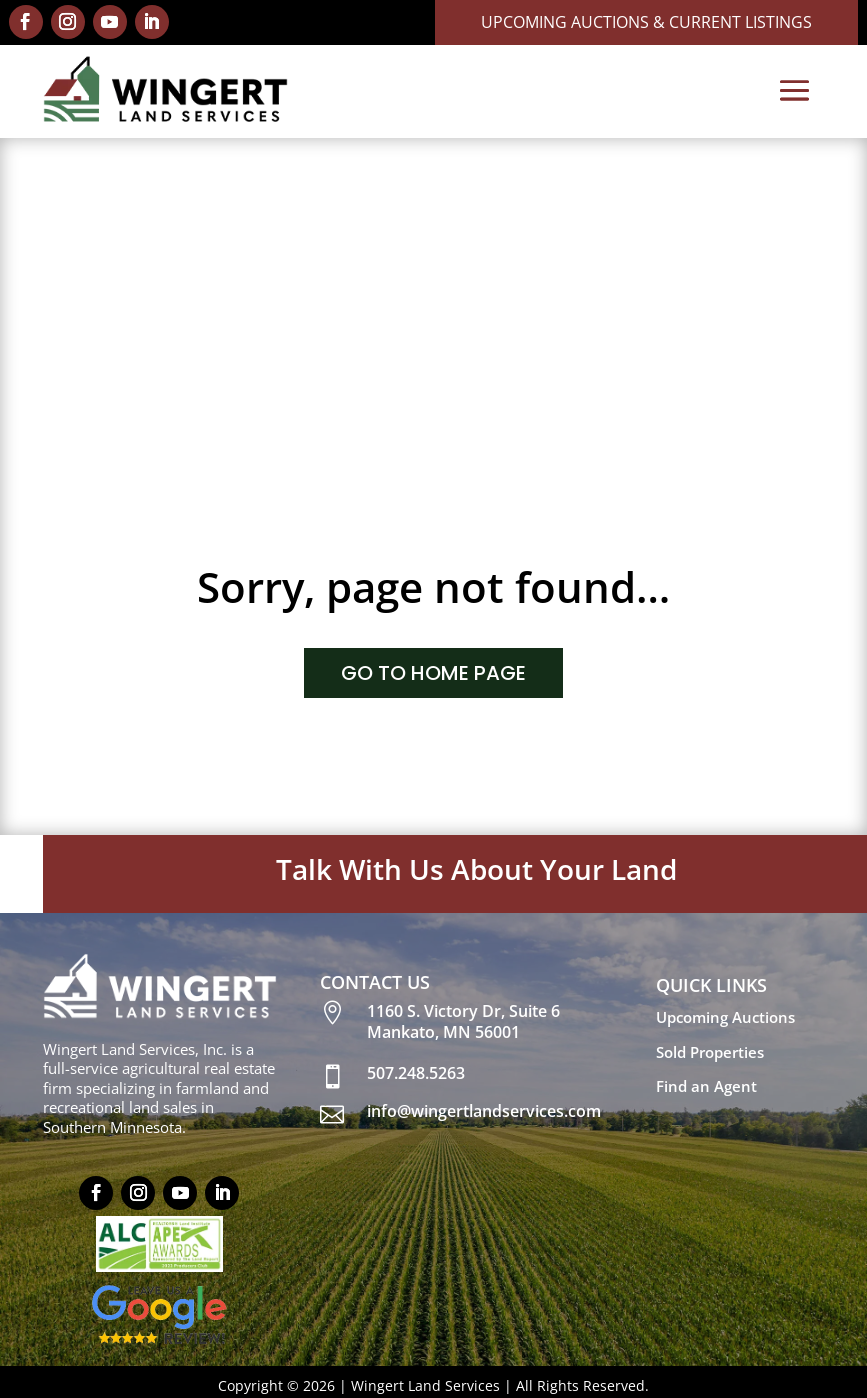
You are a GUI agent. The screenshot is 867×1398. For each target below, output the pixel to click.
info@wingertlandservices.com (484, 1111)
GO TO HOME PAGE (433, 673)
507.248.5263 (416, 1073)
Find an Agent (706, 1086)
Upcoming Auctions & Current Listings (646, 22)
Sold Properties (710, 1052)
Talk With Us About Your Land (476, 869)
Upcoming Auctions (725, 1017)
